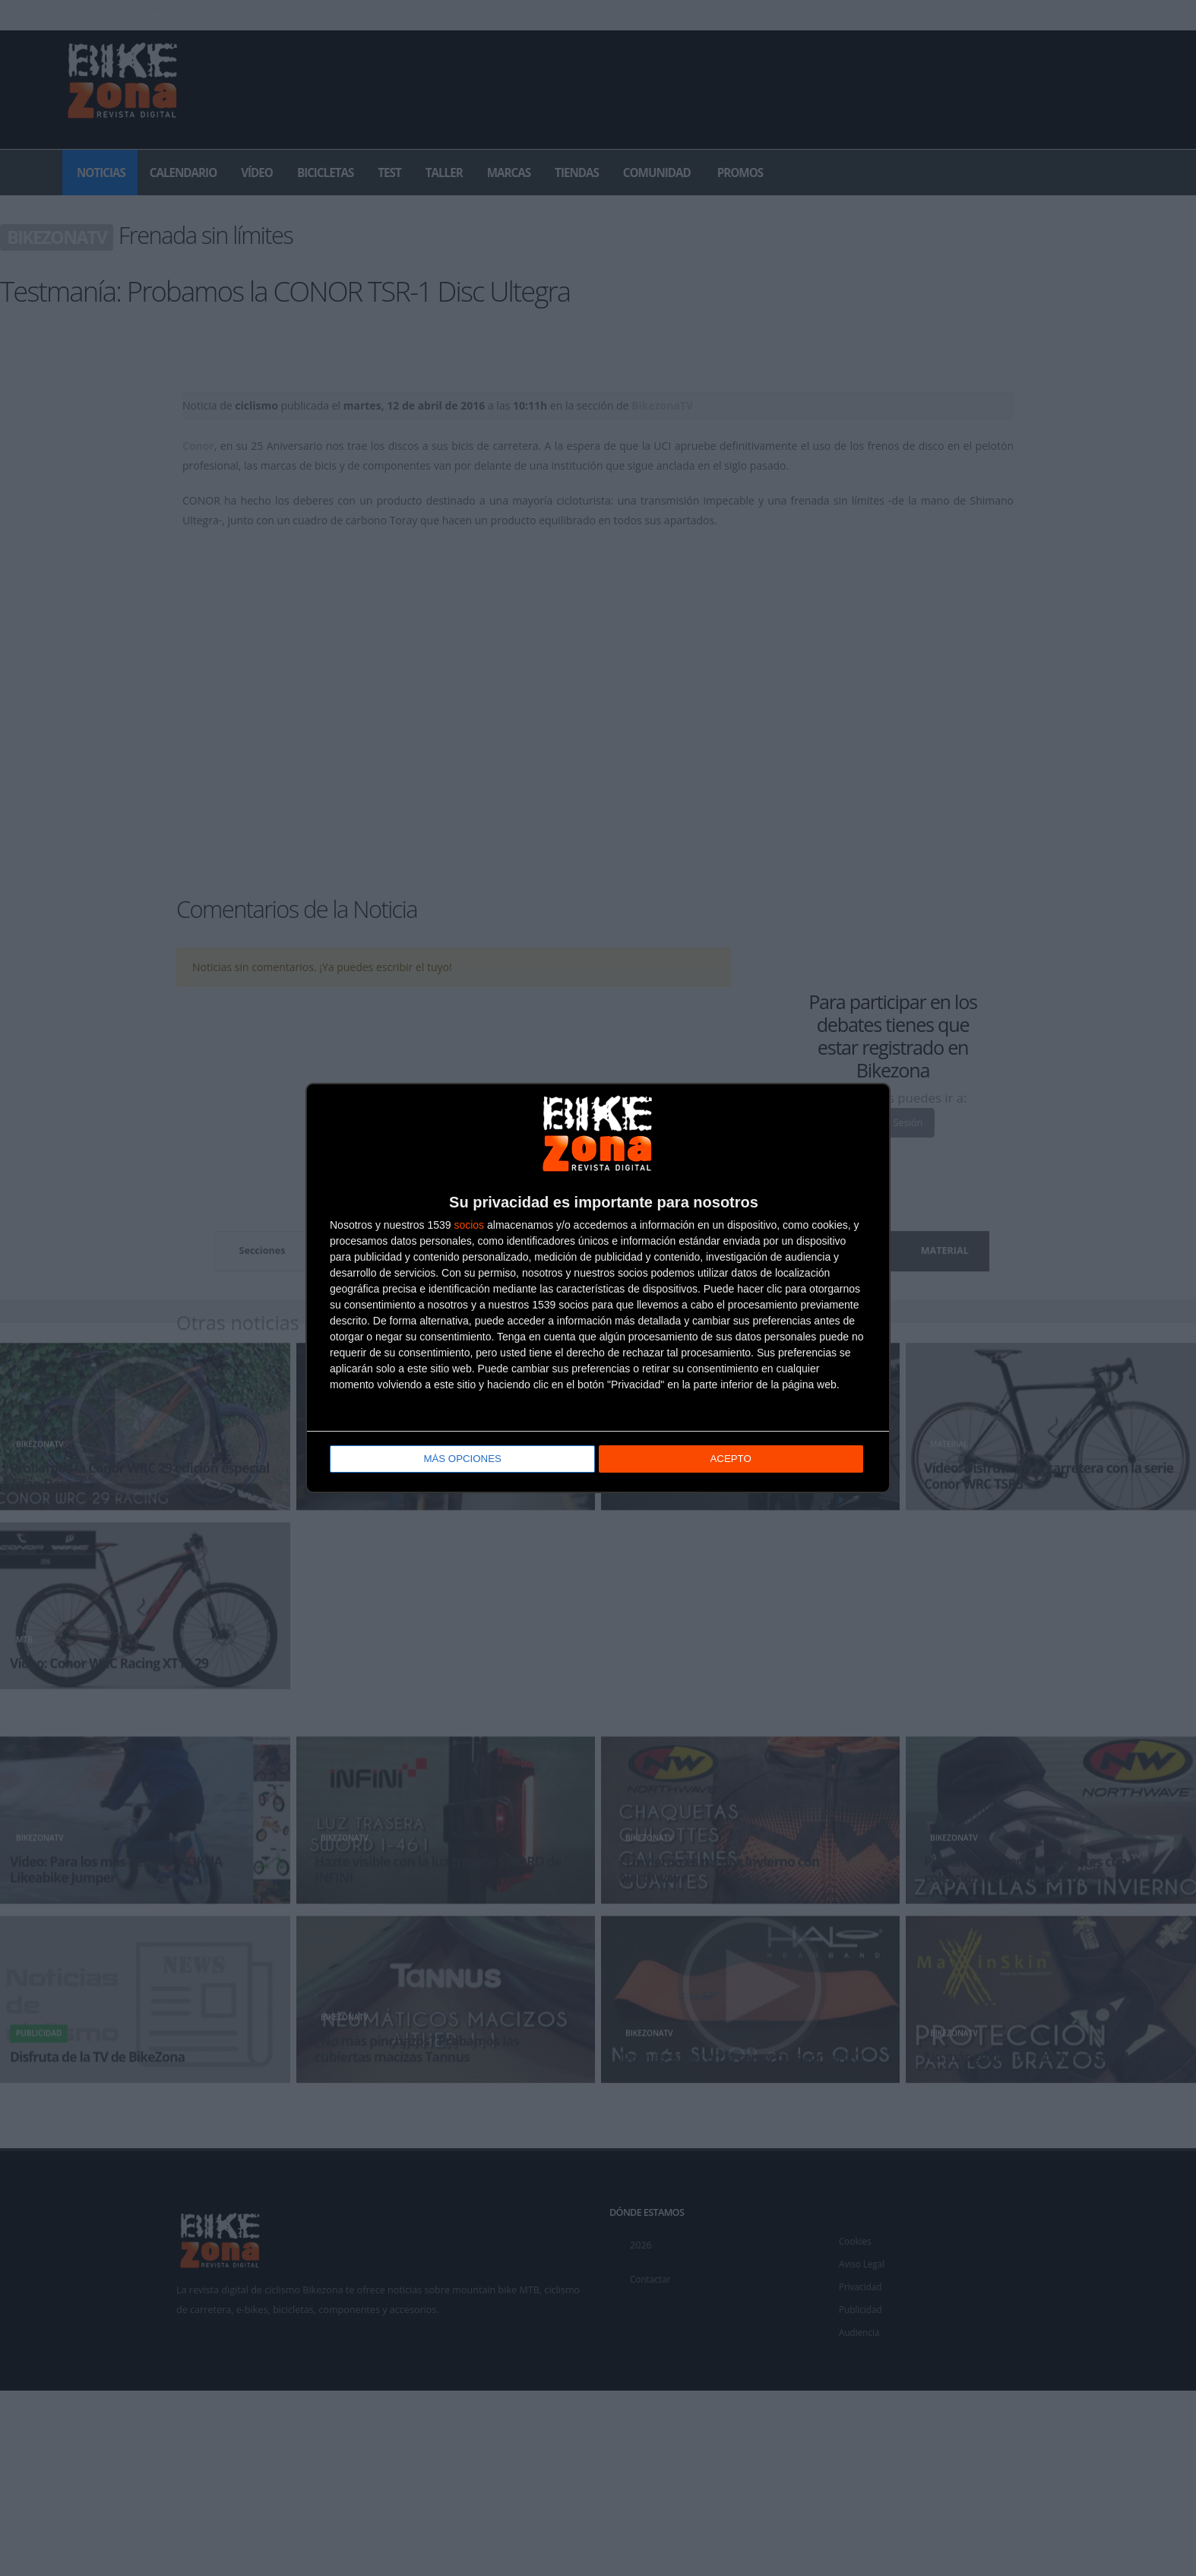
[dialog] (598, 1287)
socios (469, 1225)
